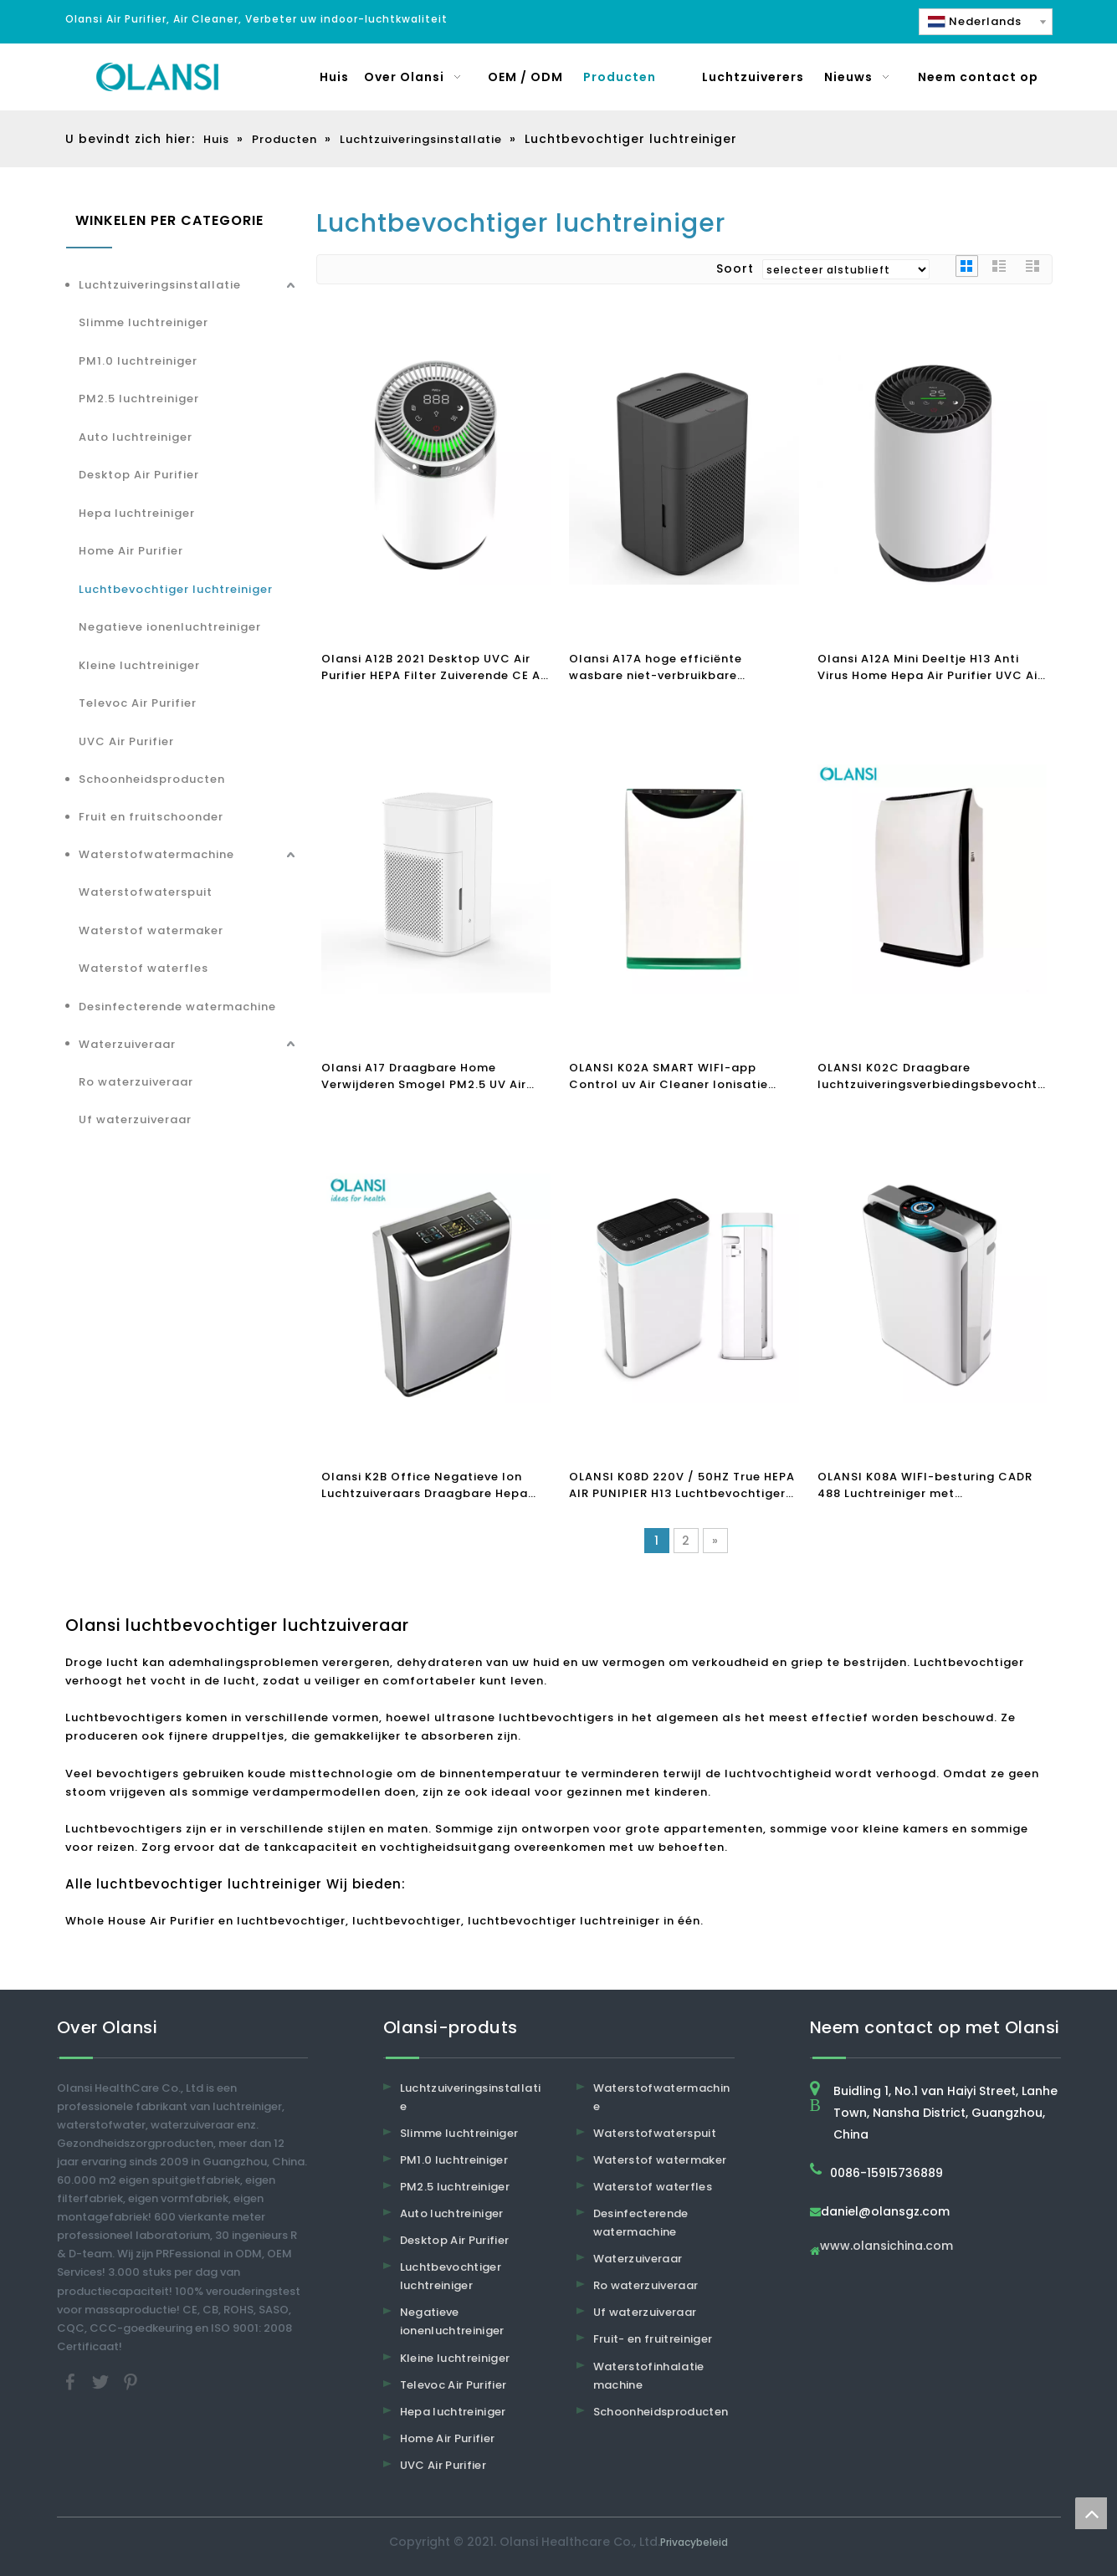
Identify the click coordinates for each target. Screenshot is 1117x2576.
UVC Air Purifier (126, 741)
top (1091, 2513)
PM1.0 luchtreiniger (138, 361)
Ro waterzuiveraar (136, 1082)
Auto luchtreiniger (135, 437)
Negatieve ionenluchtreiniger (170, 627)
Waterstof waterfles (143, 968)
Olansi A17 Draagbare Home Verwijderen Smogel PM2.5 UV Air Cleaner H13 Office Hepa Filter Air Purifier (426, 1076)
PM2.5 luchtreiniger (139, 398)
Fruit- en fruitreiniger (653, 2339)
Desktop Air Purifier (139, 475)
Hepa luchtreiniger (137, 513)
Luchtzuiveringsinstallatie (160, 285)
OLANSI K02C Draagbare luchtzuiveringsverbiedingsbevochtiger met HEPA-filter (932, 1076)
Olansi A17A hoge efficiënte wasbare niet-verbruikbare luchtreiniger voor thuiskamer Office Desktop (683, 667)
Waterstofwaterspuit (146, 892)
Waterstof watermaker (151, 930)
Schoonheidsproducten (152, 779)
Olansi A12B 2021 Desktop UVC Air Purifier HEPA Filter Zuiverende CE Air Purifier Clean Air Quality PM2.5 (435, 667)
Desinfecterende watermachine (177, 1007)
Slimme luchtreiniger (143, 322)
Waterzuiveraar (127, 1044)
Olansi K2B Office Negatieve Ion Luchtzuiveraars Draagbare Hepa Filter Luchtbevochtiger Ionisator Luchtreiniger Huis (425, 1485)
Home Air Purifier (131, 551)
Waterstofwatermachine (156, 854)
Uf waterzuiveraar (135, 1119)
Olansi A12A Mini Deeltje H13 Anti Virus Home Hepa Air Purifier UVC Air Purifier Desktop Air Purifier (930, 667)
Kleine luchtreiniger (139, 665)
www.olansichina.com (886, 2247)
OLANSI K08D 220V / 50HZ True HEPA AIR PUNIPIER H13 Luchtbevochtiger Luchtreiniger (682, 1485)
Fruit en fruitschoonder (151, 817)
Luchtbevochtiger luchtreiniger (176, 589)
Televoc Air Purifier (138, 703)
